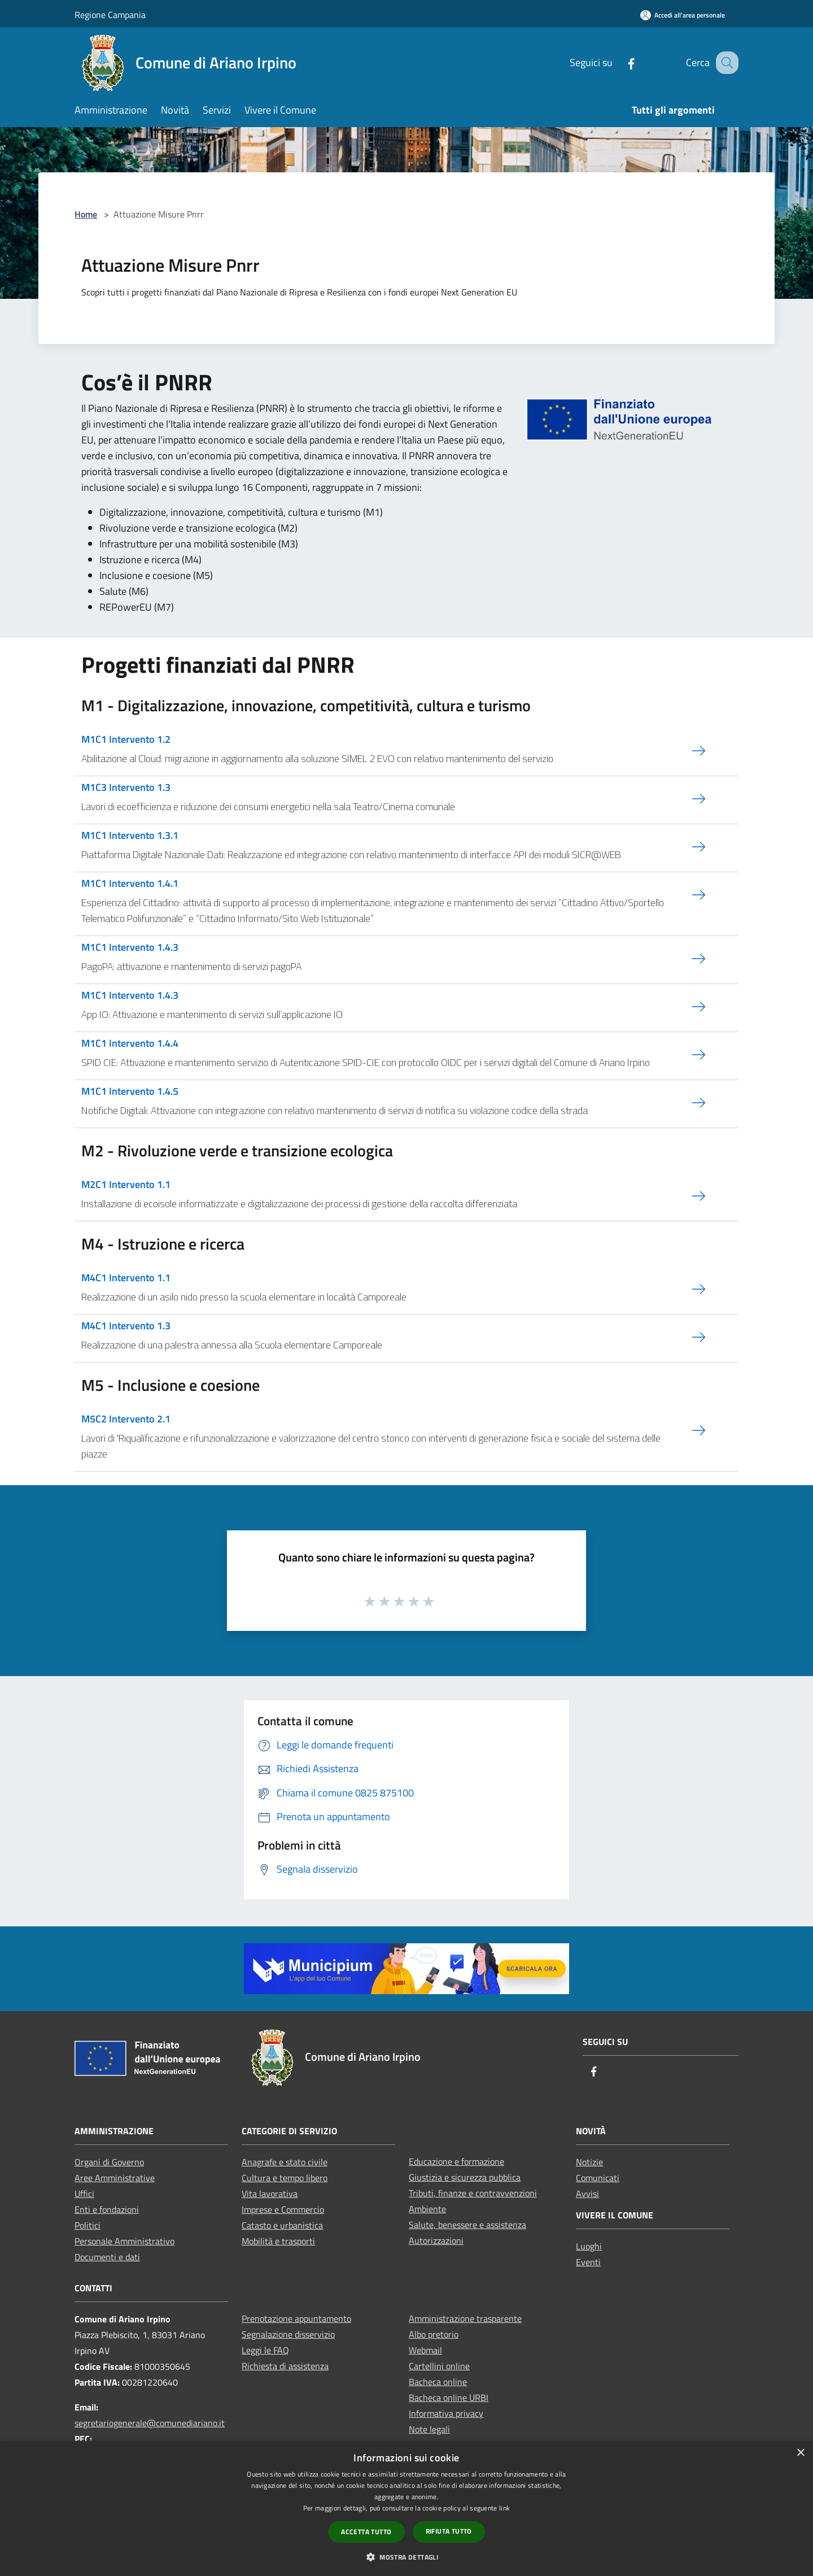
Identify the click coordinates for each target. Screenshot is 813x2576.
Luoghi (589, 2246)
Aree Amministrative (115, 2178)
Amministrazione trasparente (465, 2318)
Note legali (429, 2429)
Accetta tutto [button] (366, 2531)
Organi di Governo (109, 2162)
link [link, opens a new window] (504, 2508)
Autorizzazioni (436, 2240)
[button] (406, 2556)
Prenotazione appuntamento (296, 2318)
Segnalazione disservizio (288, 2334)
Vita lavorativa (270, 2193)
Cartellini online (439, 2366)
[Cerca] (724, 62)
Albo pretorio (433, 2334)
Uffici (84, 2193)
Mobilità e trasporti (278, 2241)
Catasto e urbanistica (282, 2225)
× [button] (800, 2453)
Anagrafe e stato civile (284, 2162)
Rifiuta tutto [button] (449, 2531)
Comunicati (597, 2178)
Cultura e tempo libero (284, 2178)
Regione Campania (110, 14)
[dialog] (406, 2508)
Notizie (589, 2162)
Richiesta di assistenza (285, 2366)
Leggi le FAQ (265, 2350)
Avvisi (587, 2193)
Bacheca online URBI (448, 2397)
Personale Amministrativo (124, 2241)
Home (86, 214)
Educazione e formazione (456, 2161)
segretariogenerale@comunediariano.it (150, 2423)
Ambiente (427, 2209)
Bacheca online (438, 2381)
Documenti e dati (107, 2257)
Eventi (588, 2262)
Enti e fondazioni (107, 2209)
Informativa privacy (446, 2413)
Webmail (425, 2350)
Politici (87, 2225)
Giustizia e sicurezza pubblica (465, 2177)
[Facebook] (619, 62)
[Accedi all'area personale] (682, 15)
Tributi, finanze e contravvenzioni (473, 2193)
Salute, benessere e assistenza (467, 2224)
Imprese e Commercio (283, 2209)
